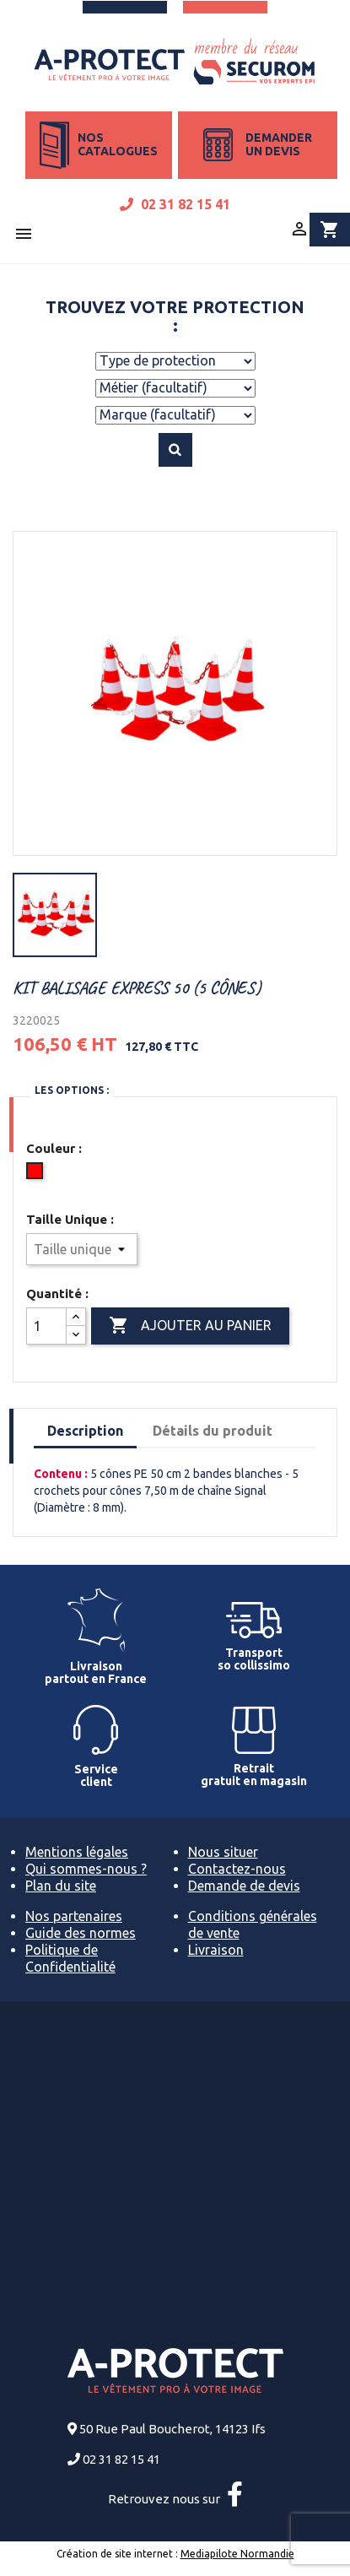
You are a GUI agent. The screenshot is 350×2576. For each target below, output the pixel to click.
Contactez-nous (237, 1868)
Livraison (216, 1949)
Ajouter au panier (190, 1326)
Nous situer (223, 1851)
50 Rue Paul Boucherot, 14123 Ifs (172, 2429)
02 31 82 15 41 (175, 204)
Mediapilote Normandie (237, 2553)
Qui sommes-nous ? (86, 1868)
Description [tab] (85, 1430)
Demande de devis (244, 1885)
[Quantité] (46, 1326)
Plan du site (60, 1885)
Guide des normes (80, 1932)
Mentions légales (76, 1851)
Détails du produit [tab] (212, 1430)
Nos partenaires (73, 1916)
